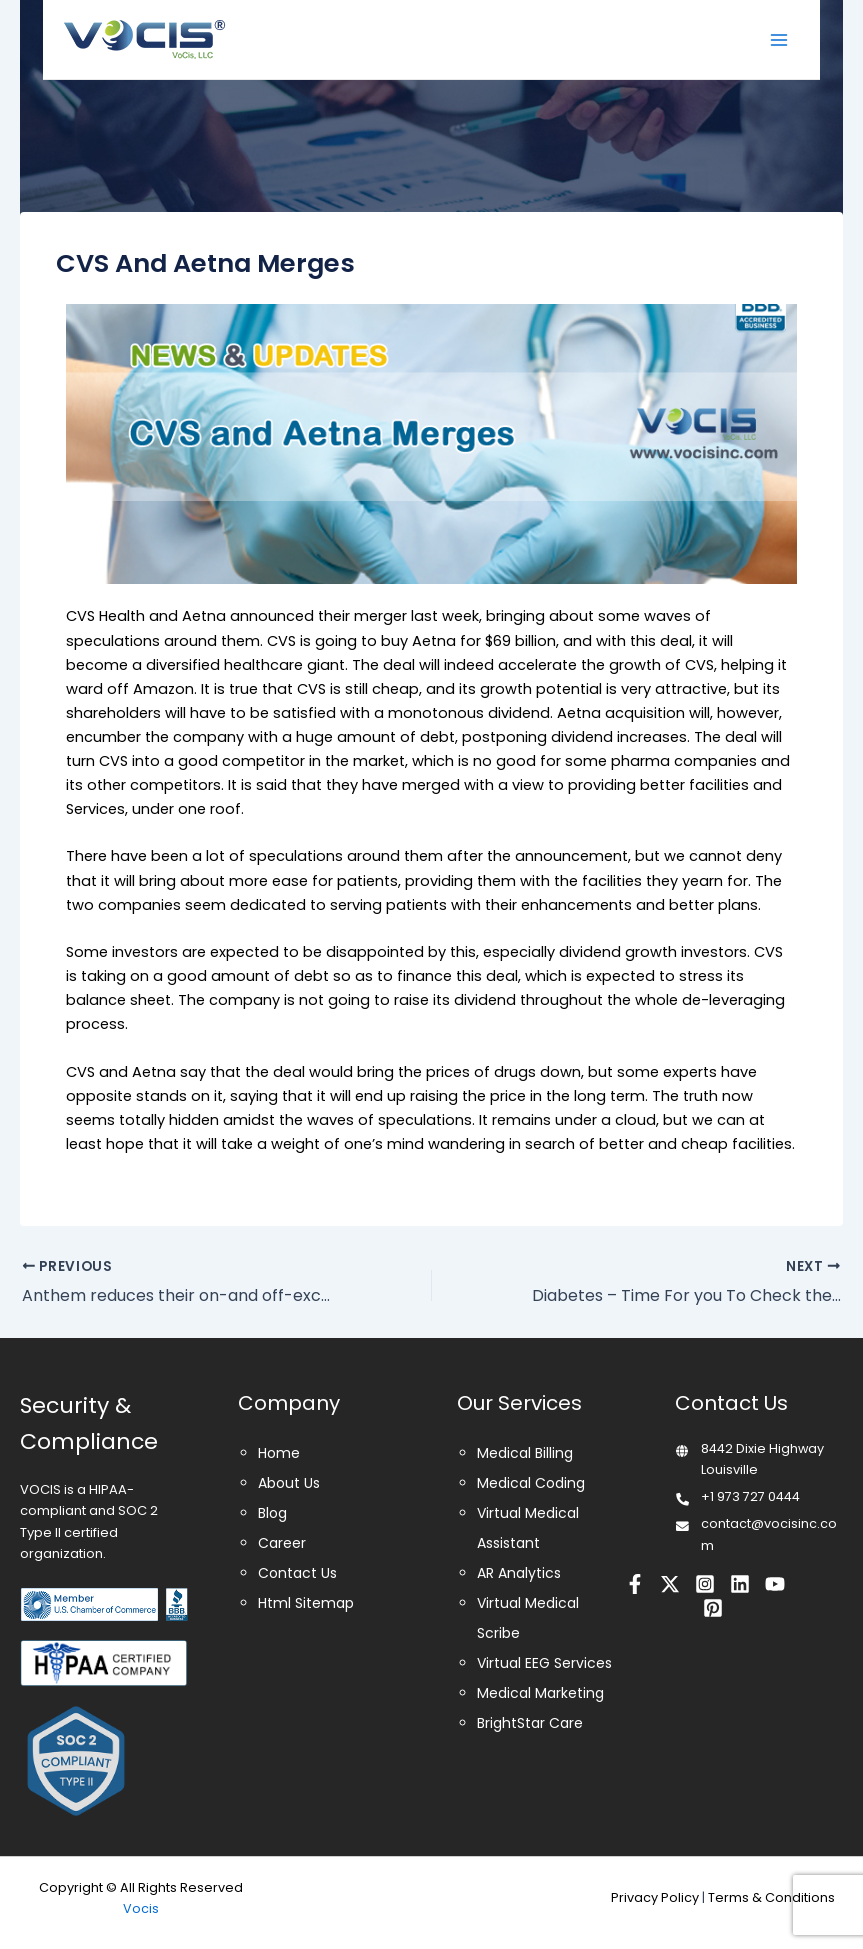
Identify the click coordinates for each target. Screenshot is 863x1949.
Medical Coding (531, 1483)
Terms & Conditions (771, 1897)
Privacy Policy (655, 1897)
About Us (289, 1483)
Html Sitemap (306, 1603)
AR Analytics (519, 1573)
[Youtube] (775, 1584)
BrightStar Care (530, 1723)
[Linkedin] (740, 1584)
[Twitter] (670, 1584)
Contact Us (297, 1573)
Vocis (141, 1908)
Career (282, 1543)
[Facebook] (635, 1584)
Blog (272, 1513)
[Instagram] (705, 1584)
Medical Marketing (540, 1693)
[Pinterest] (713, 1608)
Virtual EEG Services (544, 1663)
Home (279, 1453)
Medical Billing (525, 1453)
